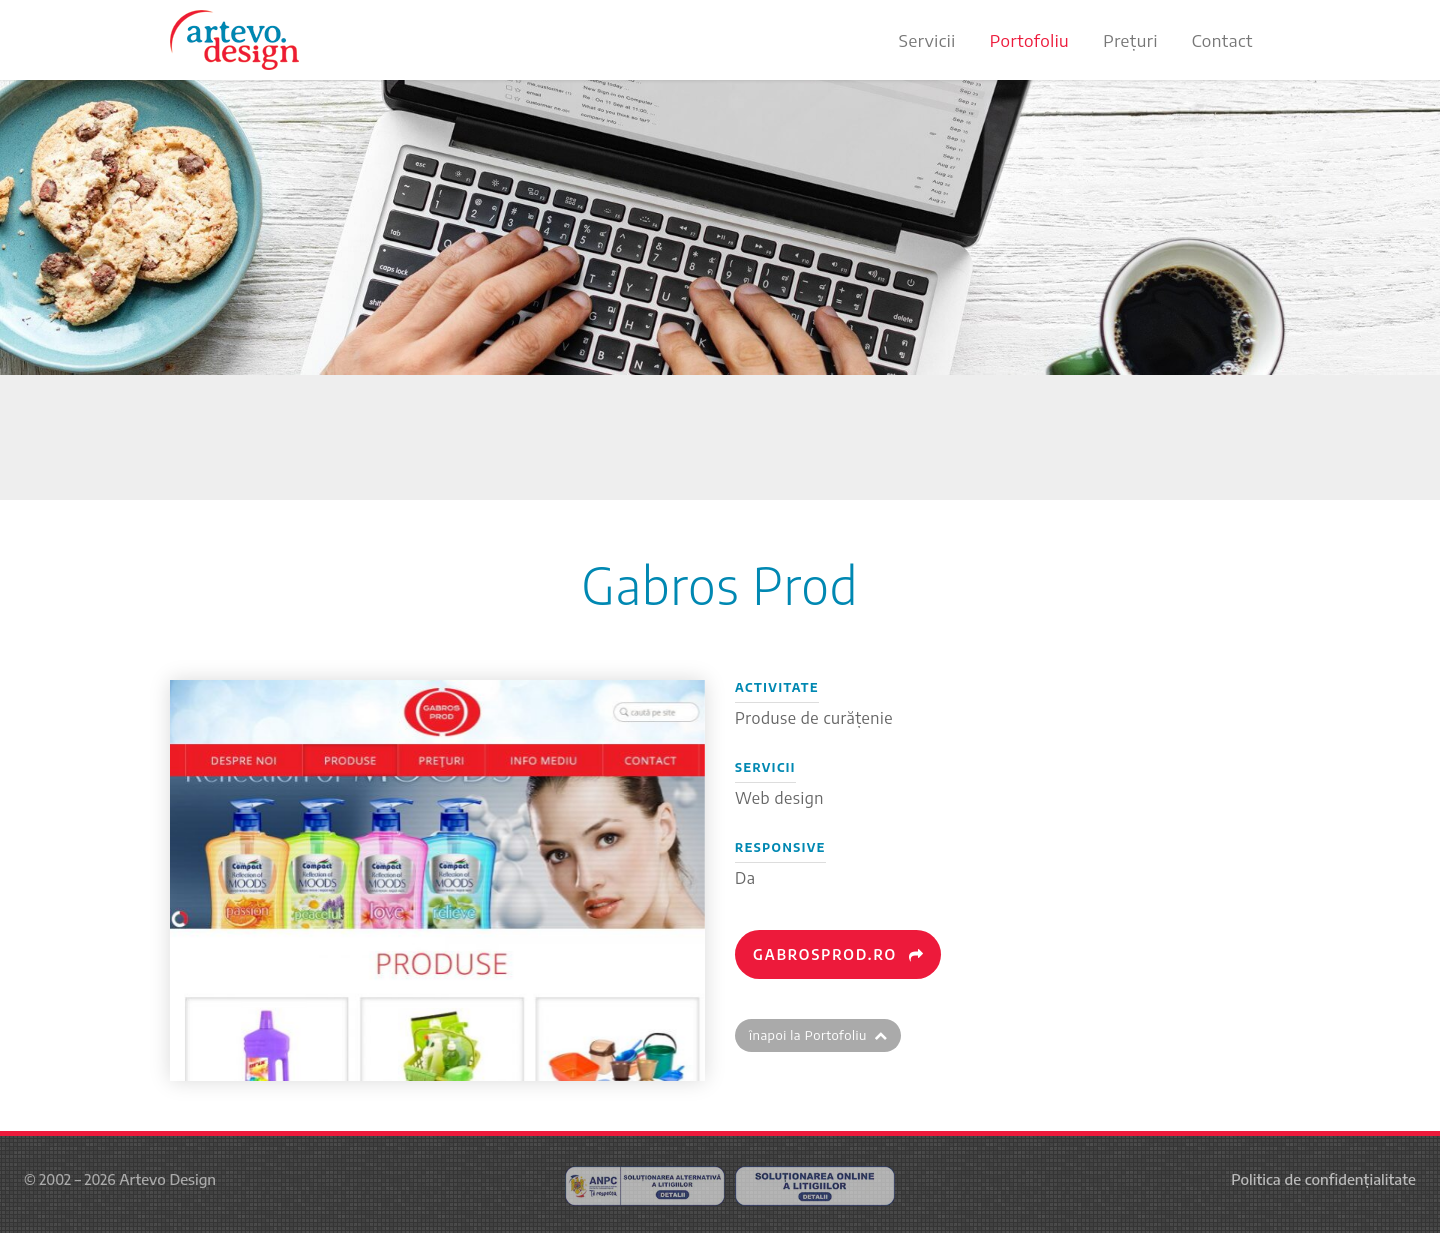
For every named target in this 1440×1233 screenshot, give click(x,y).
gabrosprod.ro (839, 954)
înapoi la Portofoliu (818, 1035)
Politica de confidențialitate (1323, 1179)
